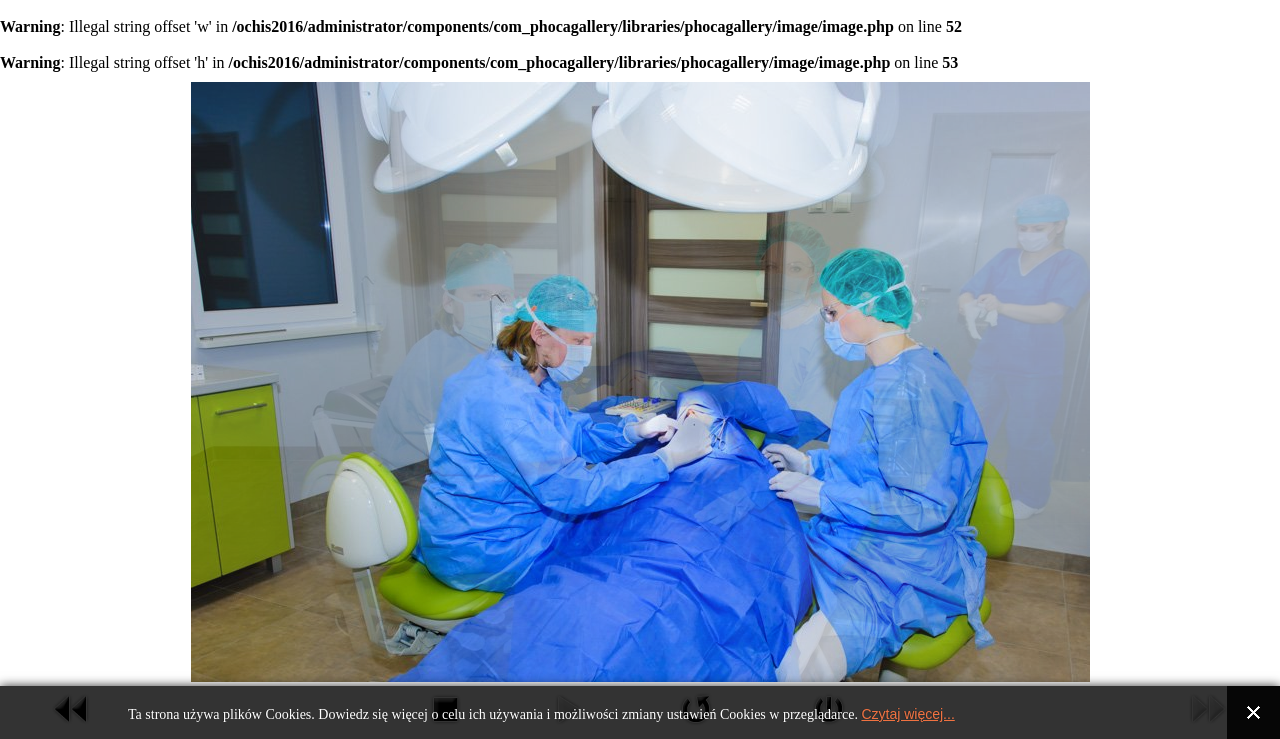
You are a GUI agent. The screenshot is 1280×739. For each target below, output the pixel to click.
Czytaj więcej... (907, 714)
